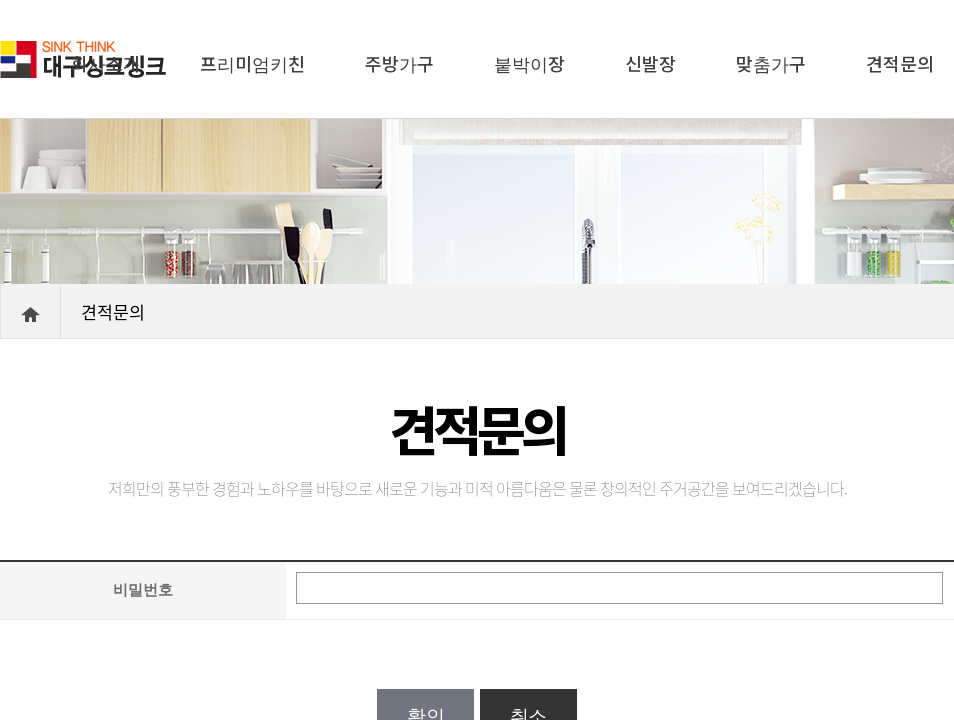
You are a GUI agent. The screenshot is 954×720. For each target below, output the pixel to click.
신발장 (650, 63)
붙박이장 (529, 63)
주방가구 (399, 63)
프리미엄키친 (252, 63)
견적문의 (900, 63)
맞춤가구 (771, 63)
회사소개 (105, 63)
